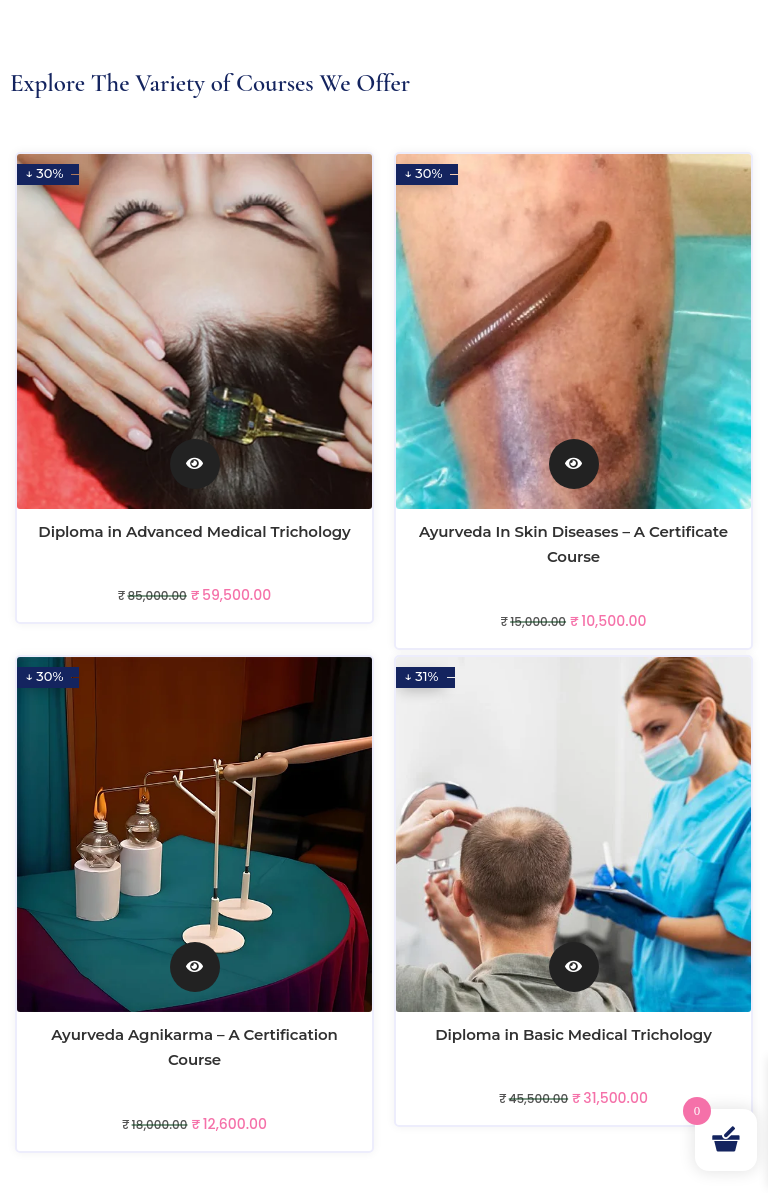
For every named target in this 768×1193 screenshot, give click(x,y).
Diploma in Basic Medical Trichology (573, 1034)
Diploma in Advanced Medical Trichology (194, 531)
